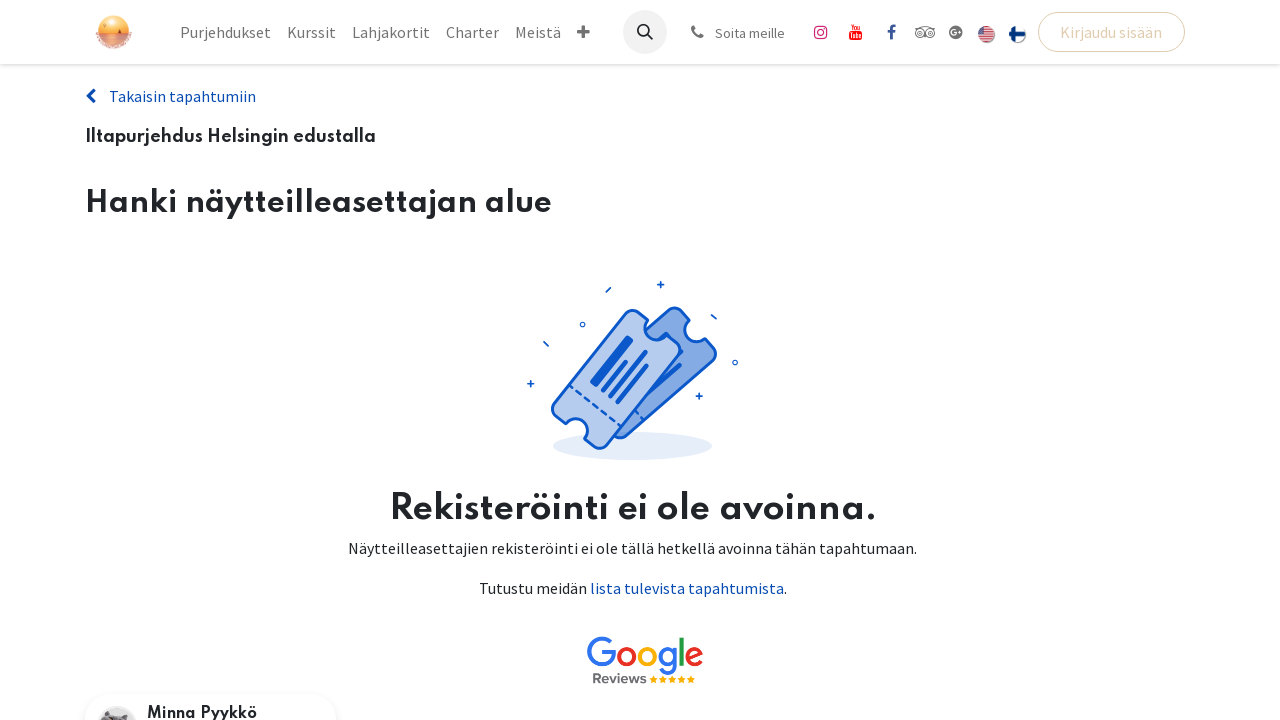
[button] (645, 32)
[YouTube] (856, 32)
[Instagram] (821, 32)
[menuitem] (225, 32)
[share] (956, 32)
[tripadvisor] (925, 32)
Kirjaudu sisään (1111, 32)
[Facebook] (891, 32)
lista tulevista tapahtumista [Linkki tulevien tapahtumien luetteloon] (687, 588)
